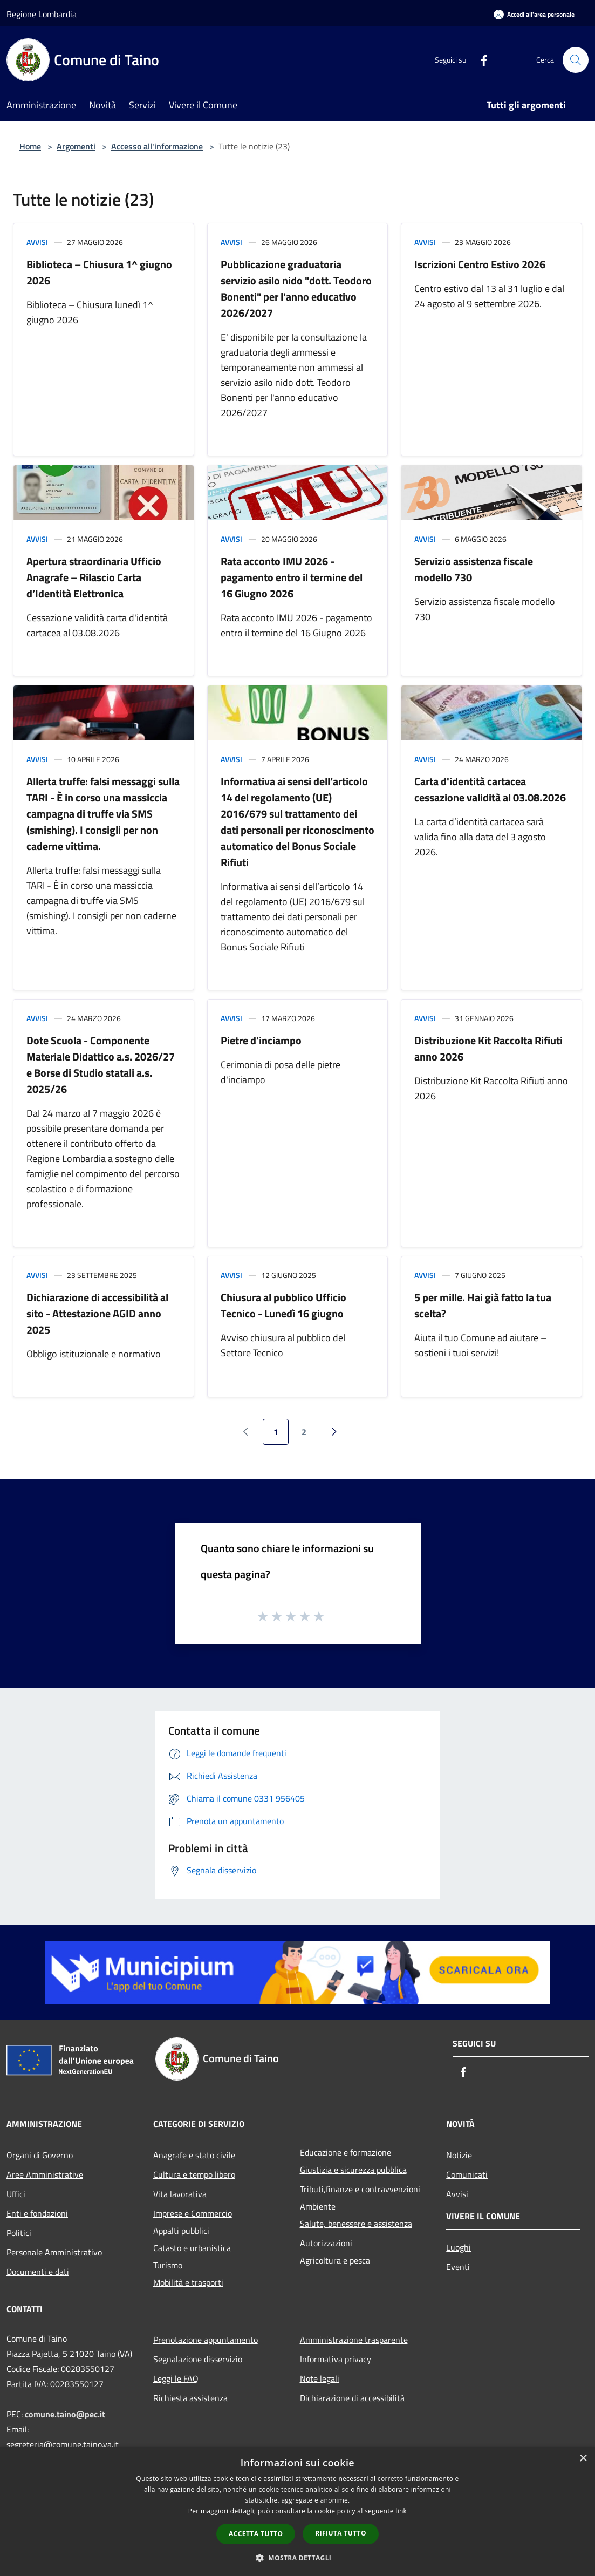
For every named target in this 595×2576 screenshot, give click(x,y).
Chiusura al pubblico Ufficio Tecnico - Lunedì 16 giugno (283, 1305)
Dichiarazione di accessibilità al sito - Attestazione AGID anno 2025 (97, 1313)
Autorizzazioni (326, 2243)
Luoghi (458, 2247)
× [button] (583, 2459)
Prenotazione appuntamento (205, 2339)
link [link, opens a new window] (401, 2511)
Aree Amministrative (44, 2174)
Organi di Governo (39, 2155)
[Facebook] (479, 59)
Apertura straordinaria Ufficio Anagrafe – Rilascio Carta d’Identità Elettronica (93, 577)
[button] (298, 2557)
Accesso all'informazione (157, 146)
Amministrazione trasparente (354, 2339)
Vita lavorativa (180, 2193)
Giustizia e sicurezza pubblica (353, 2169)
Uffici (15, 2193)
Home (30, 146)
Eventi (458, 2266)
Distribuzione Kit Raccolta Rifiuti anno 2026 (488, 1048)
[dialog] (297, 2511)
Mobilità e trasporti (188, 2282)
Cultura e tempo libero (194, 2174)
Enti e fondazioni (37, 2213)
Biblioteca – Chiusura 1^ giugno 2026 (99, 272)
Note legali (319, 2378)
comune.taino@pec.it (65, 2414)
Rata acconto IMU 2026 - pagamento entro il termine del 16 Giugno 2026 (292, 577)
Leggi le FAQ (176, 2378)
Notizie (459, 2155)
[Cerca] (576, 60)
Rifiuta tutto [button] (340, 2533)
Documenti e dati (37, 2271)
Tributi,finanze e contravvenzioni (360, 2189)
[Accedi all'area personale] (534, 14)
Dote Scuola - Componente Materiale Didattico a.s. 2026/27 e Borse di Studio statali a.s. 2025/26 (100, 1064)
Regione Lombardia (41, 14)
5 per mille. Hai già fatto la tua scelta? (482, 1305)
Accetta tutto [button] (256, 2533)
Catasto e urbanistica (192, 2247)
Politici (18, 2232)
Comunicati (467, 2174)
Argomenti (76, 146)
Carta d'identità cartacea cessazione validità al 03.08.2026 (490, 789)
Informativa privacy (335, 2359)
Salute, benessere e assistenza (356, 2223)
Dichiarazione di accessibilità (352, 2397)
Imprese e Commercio (192, 2213)
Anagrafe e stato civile (194, 2155)
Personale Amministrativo (54, 2252)
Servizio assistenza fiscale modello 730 (473, 569)
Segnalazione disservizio (197, 2359)
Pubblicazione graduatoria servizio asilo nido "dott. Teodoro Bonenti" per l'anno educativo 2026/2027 (296, 288)
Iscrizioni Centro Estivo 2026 (479, 264)
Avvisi (37, 242)
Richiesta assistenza (190, 2397)
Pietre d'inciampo (261, 1040)
